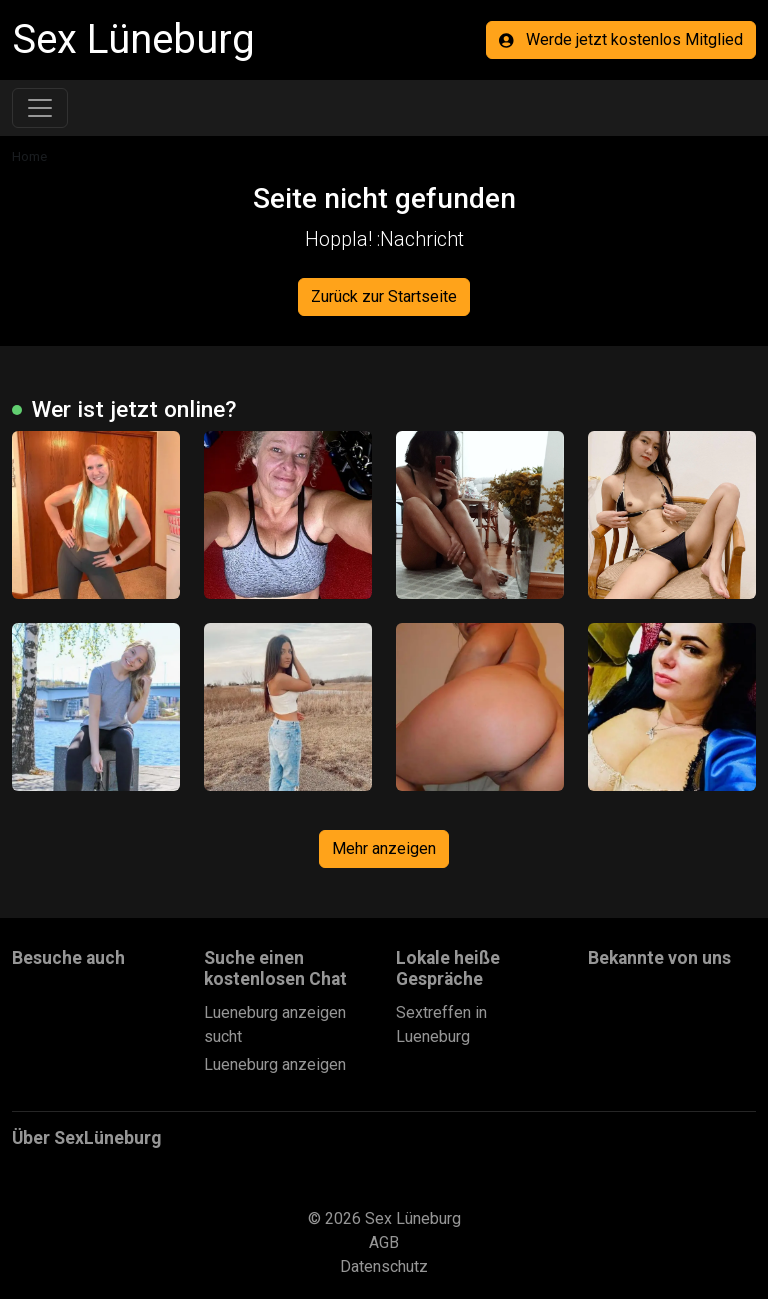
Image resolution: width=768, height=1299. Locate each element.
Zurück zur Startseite (384, 296)
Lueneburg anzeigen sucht (275, 1024)
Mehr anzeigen (384, 848)
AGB (384, 1242)
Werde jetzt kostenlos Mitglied (621, 39)
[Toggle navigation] (40, 108)
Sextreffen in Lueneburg (441, 1024)
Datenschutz (384, 1266)
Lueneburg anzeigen (275, 1064)
